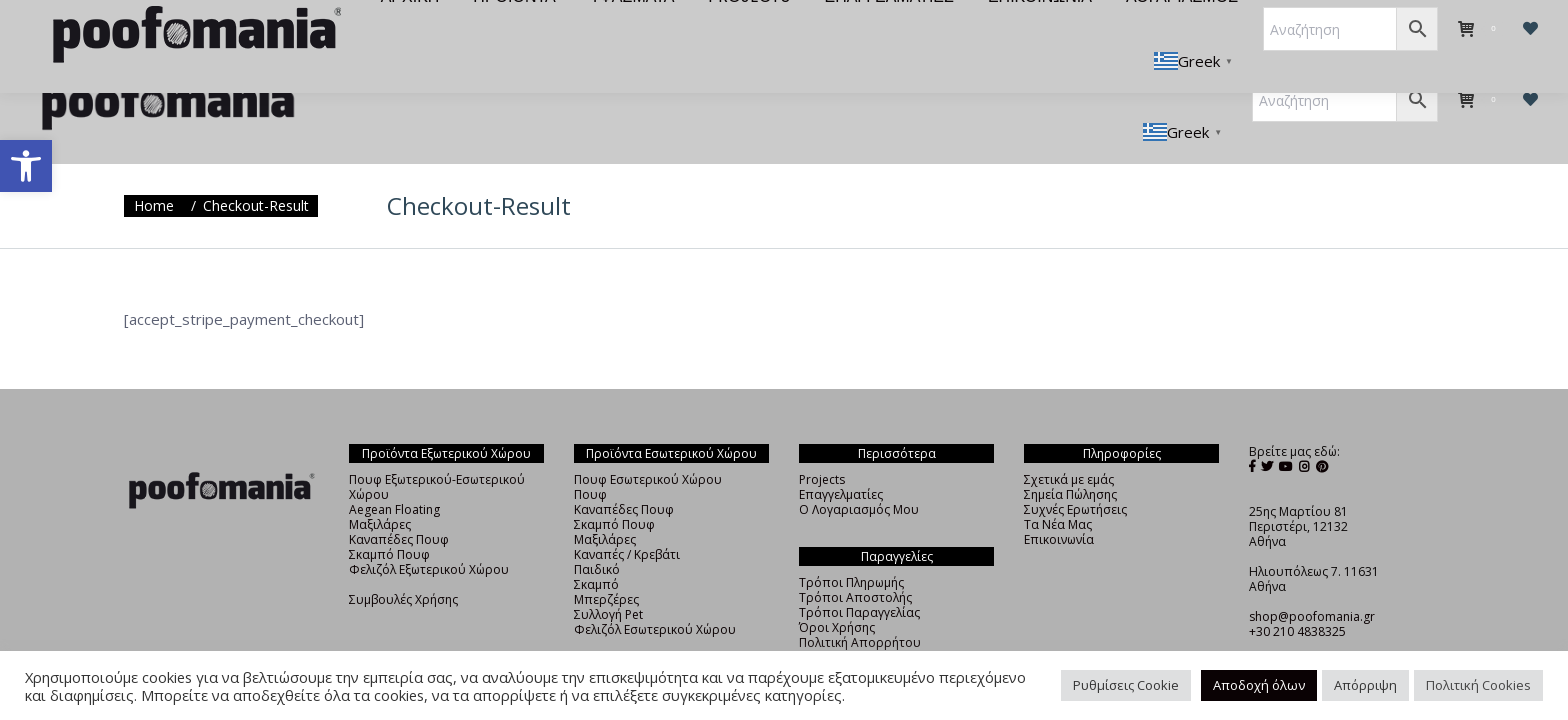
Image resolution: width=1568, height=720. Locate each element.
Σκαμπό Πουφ (389, 518)
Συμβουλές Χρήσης (403, 563)
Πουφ (590, 458)
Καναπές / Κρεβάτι (627, 518)
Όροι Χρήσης (837, 591)
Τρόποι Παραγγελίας (859, 576)
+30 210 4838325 (1297, 595)
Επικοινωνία (1059, 503)
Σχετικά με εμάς (1069, 443)
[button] (26, 166)
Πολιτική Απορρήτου (860, 606)
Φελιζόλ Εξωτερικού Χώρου (429, 533)
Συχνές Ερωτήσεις (1075, 473)
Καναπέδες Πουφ (399, 503)
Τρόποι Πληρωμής (851, 546)
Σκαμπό (596, 548)
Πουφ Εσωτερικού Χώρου (648, 443)
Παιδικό (597, 533)
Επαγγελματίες (841, 458)
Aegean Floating (394, 473)
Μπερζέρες (606, 563)
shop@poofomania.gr (1312, 580)
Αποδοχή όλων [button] (1259, 685)
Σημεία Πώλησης (1070, 458)
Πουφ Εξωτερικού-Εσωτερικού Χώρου (437, 451)
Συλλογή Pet (608, 578)
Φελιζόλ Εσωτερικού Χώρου (655, 593)
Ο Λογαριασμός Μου (859, 473)
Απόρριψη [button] (1365, 685)
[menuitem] (399, 32)
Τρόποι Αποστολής (855, 561)
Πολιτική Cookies (1478, 685)
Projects (822, 443)
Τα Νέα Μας (1058, 488)
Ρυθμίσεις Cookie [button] (1126, 685)
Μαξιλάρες (380, 488)
